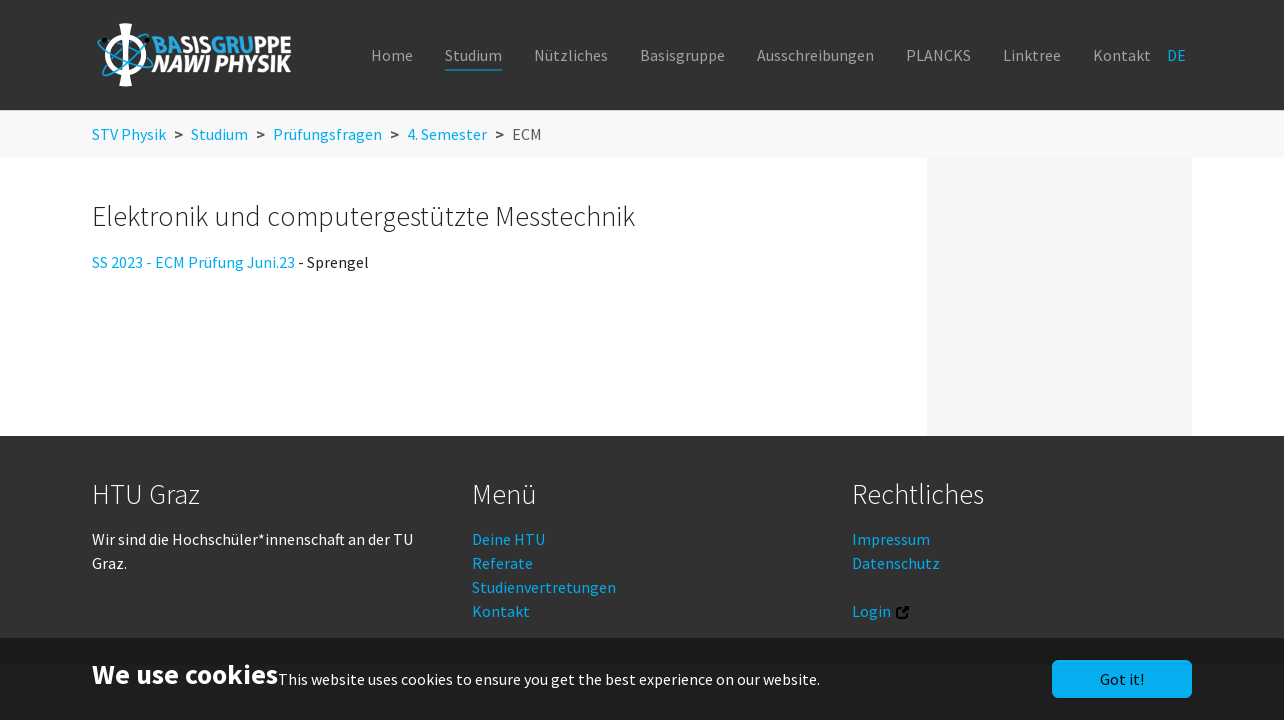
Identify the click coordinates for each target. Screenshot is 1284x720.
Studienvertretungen (544, 587)
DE (1178, 55)
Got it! (1122, 679)
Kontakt (501, 611)
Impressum (891, 539)
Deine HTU (508, 539)
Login (871, 611)
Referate (502, 563)
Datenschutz (896, 563)
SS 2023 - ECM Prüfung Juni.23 (193, 262)
